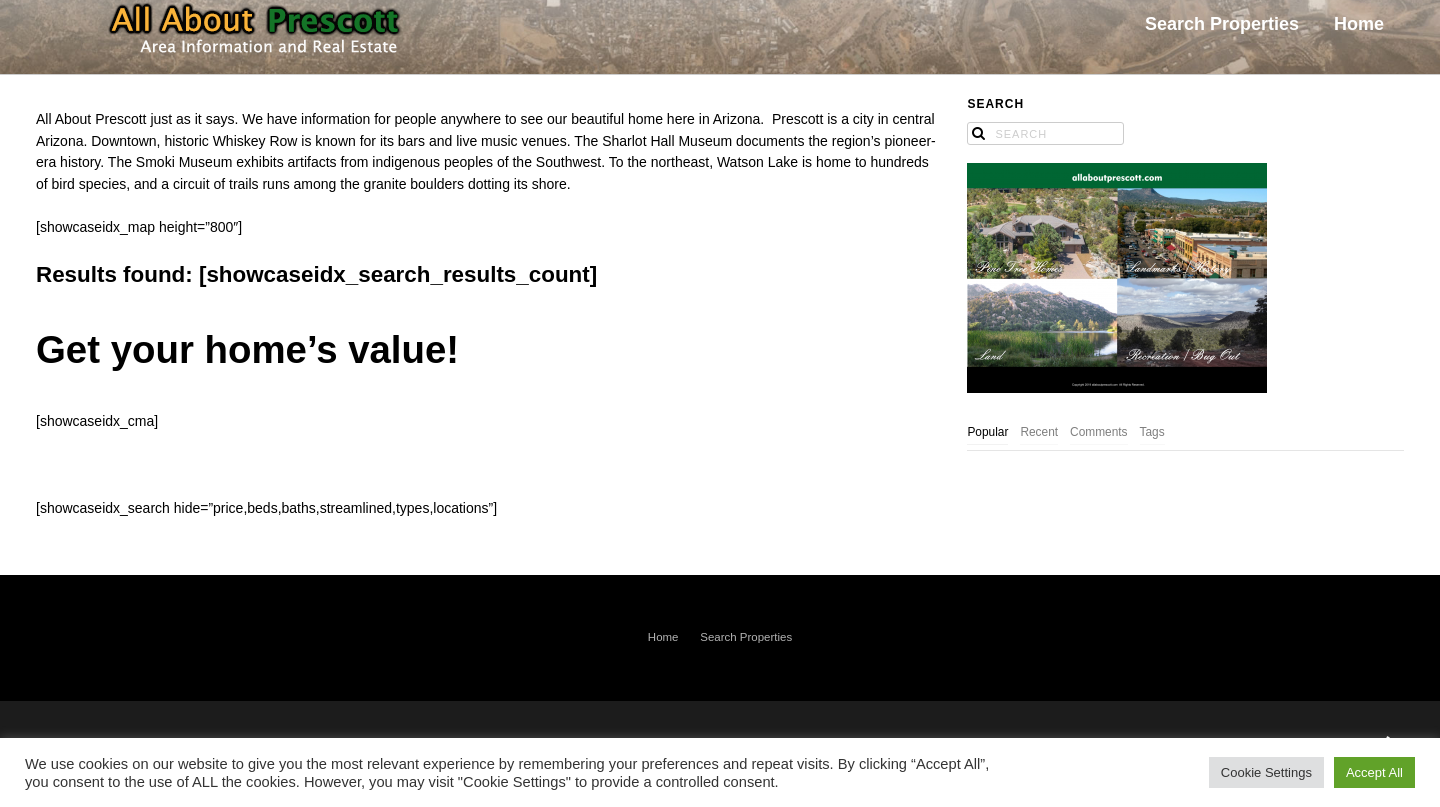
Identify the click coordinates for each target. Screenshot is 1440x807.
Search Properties (746, 637)
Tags (1152, 432)
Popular (987, 432)
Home (663, 637)
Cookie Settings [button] (1266, 772)
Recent (1039, 432)
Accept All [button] (1374, 772)
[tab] (987, 433)
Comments (1099, 432)
